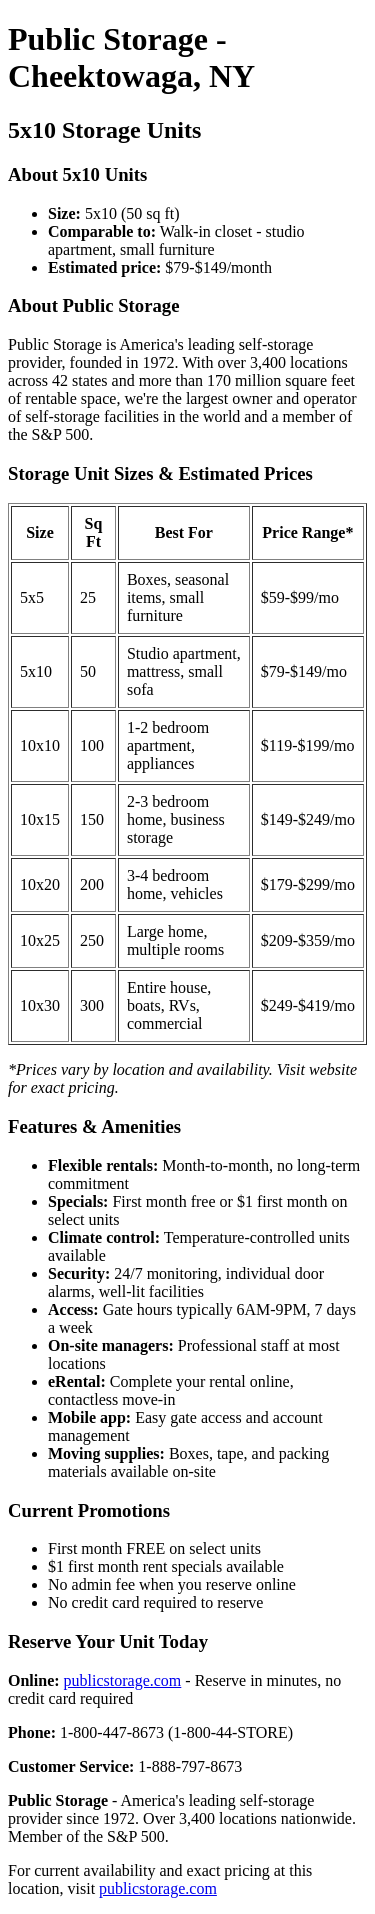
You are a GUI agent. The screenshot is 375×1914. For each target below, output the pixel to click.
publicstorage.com (123, 1680)
